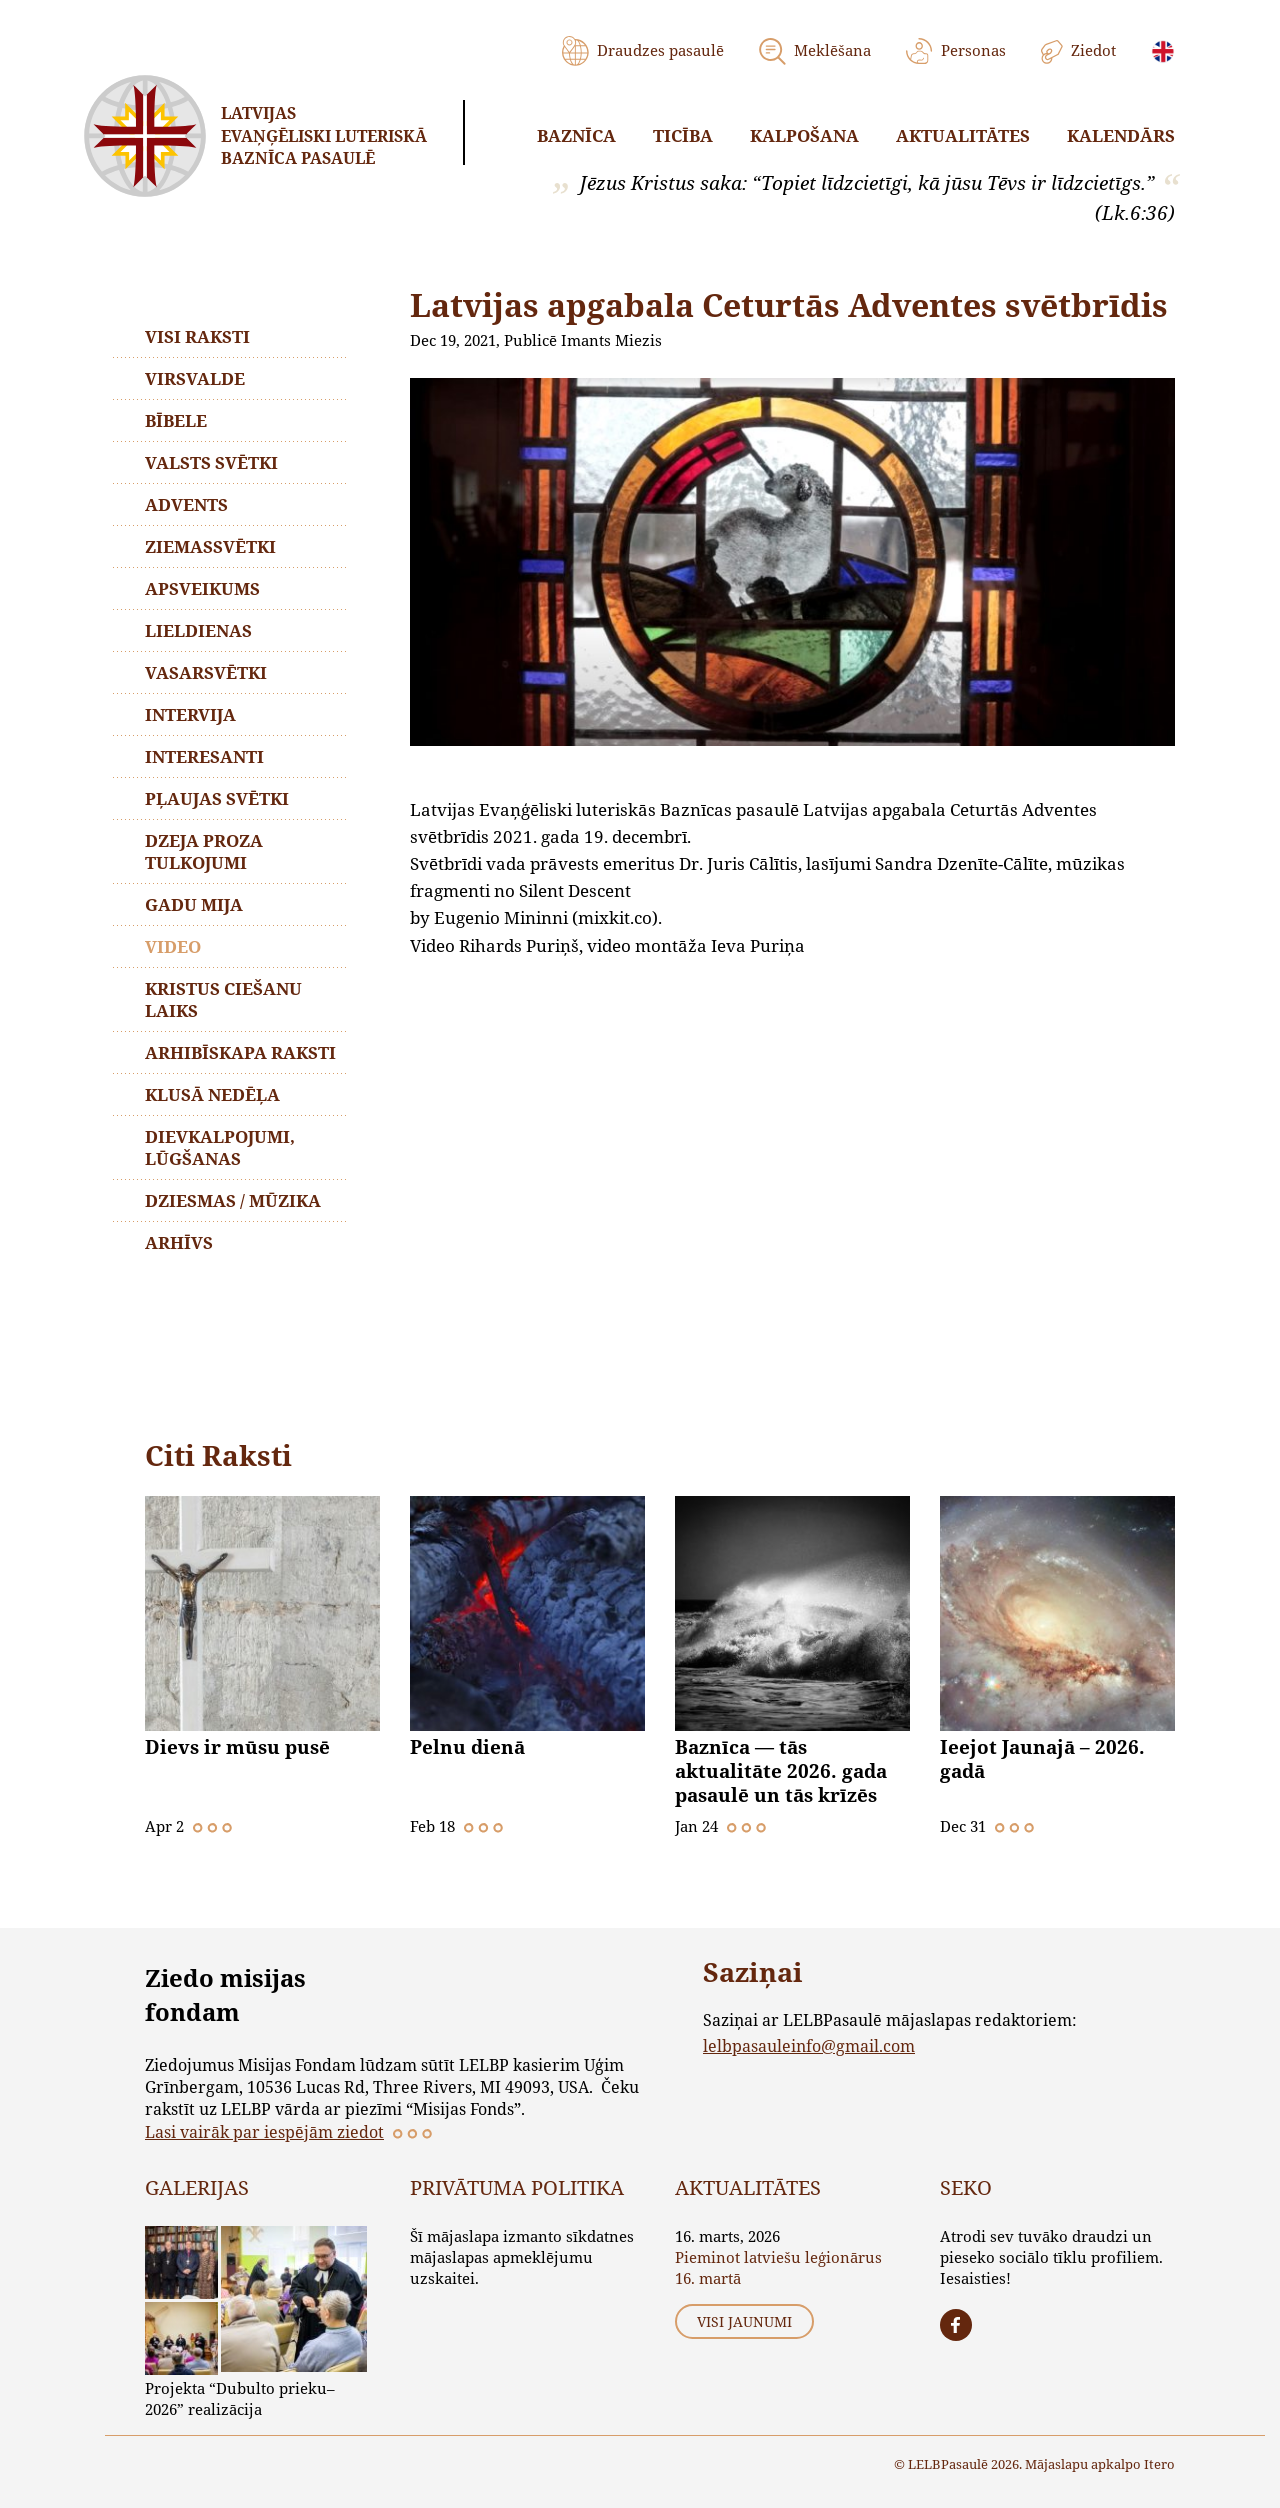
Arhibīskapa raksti (240, 1052)
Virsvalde (195, 378)
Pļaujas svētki (217, 798)
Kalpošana (804, 135)
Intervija (190, 714)
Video (173, 946)
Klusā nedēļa (212, 1094)
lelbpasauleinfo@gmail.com (809, 2045)
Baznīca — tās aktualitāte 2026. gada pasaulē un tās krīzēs (781, 1771)
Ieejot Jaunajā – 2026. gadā (1042, 1759)
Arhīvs (179, 1242)
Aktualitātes (963, 135)
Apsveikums (202, 588)
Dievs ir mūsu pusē (237, 1747)
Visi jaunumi (744, 2321)
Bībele (176, 420)
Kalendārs (1121, 135)
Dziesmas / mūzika (233, 1200)
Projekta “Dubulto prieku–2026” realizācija (240, 2398)
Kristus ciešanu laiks (223, 999)
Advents (186, 504)
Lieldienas (198, 630)
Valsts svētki (211, 462)
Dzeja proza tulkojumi (204, 851)
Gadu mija (194, 904)
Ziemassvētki (210, 546)
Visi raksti (197, 336)
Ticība (683, 135)
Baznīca (576, 135)
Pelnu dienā (467, 1747)
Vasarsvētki (206, 672)
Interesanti (204, 756)
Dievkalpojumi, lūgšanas (220, 1147)
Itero (1159, 2464)
